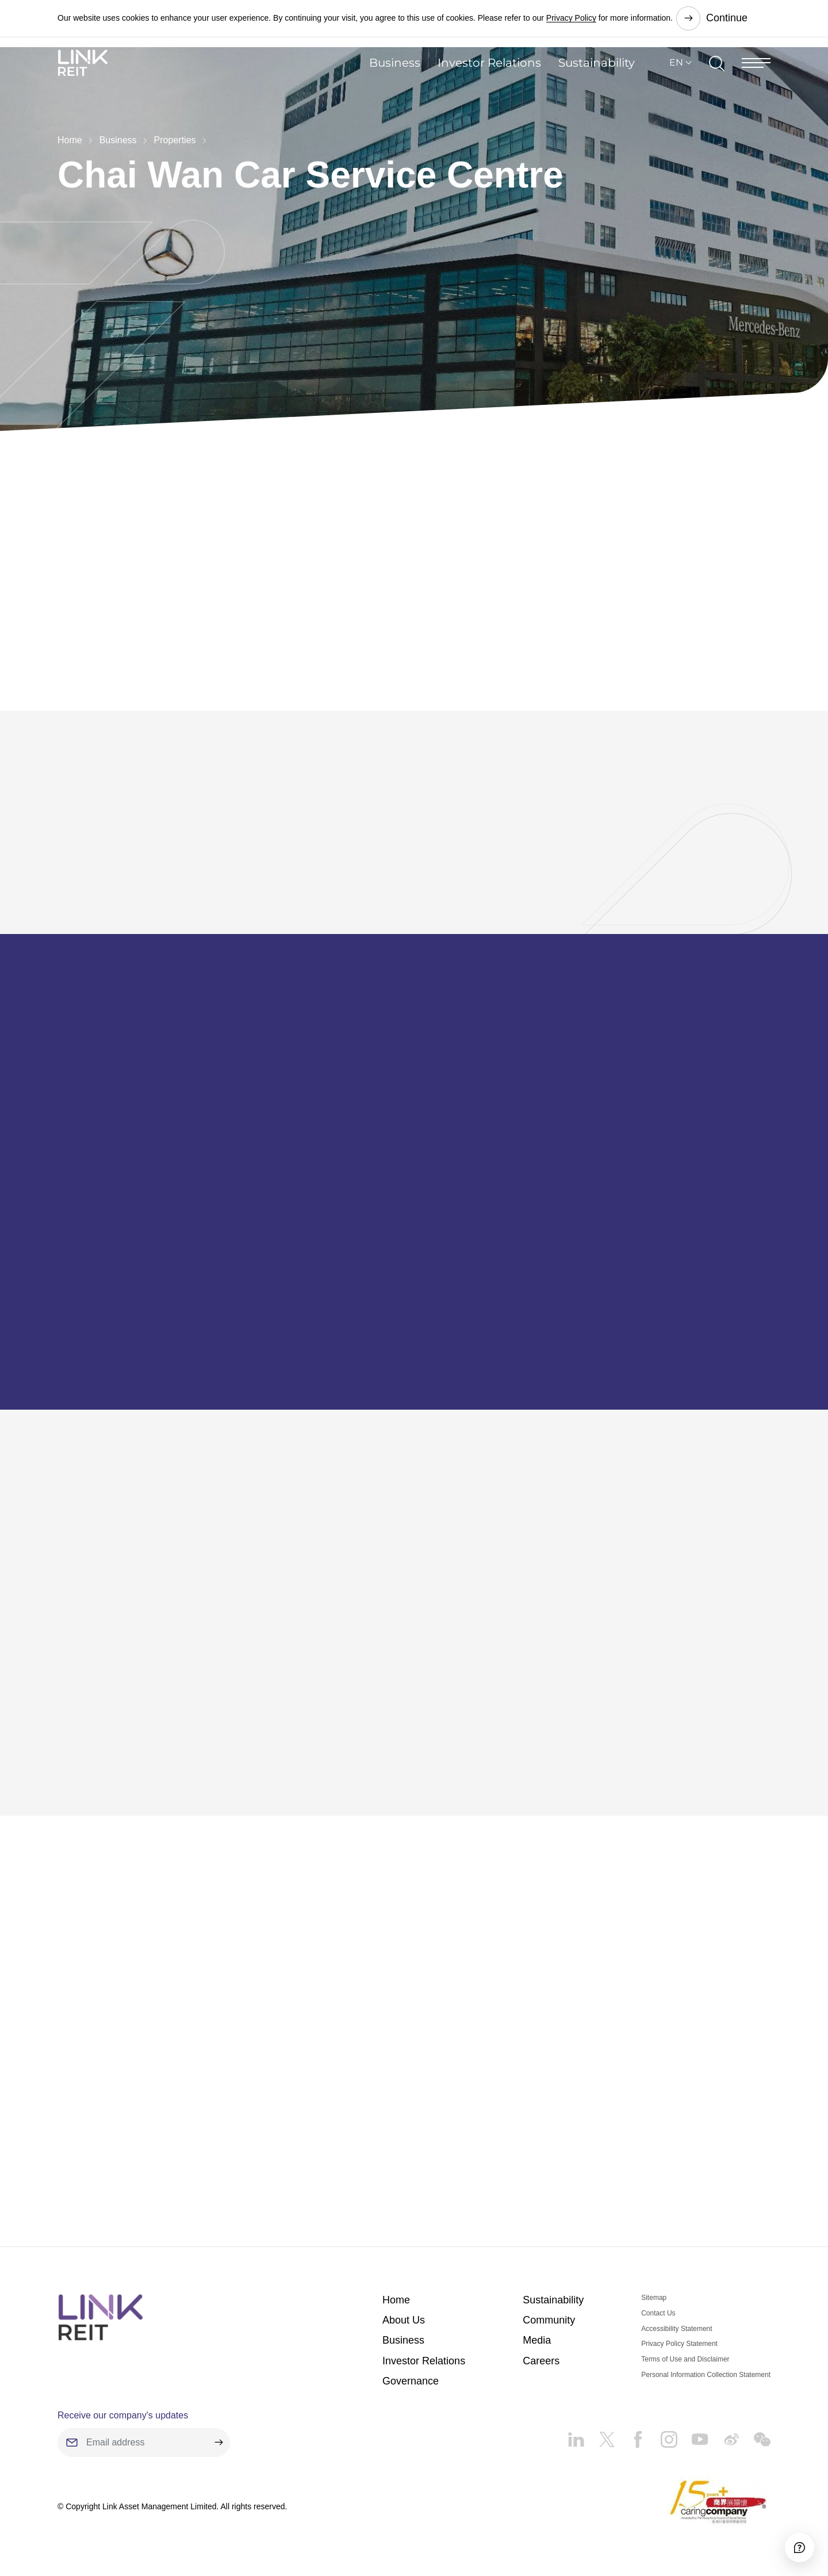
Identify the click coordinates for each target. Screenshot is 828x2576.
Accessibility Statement (676, 2321)
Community (549, 2313)
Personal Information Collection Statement (705, 2367)
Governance (410, 2373)
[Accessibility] (787, 2535)
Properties (175, 140)
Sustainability (596, 83)
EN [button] (676, 83)
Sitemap (653, 2290)
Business (394, 83)
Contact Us (658, 2306)
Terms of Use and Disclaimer (685, 2352)
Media (537, 2333)
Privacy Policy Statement (679, 2337)
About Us (403, 2313)
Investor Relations (489, 83)
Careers (541, 2353)
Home (69, 140)
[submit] (218, 2435)
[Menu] (756, 83)
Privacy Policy (571, 17)
